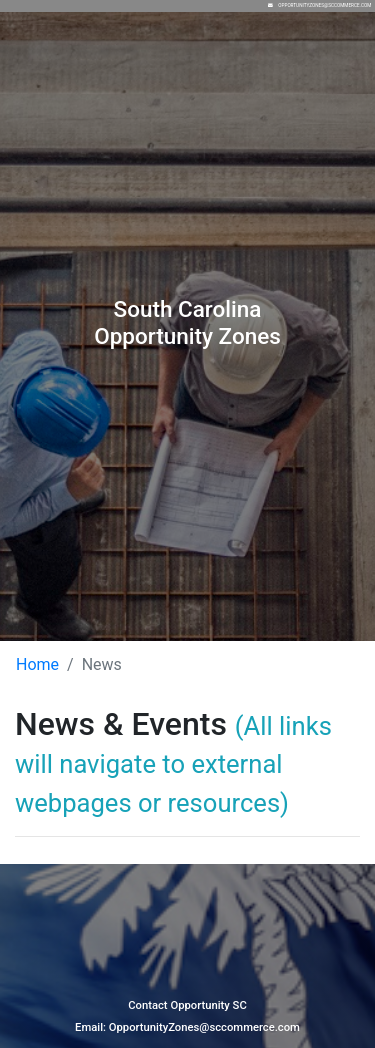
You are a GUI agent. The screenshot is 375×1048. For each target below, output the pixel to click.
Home (37, 664)
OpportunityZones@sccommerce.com (324, 5)
